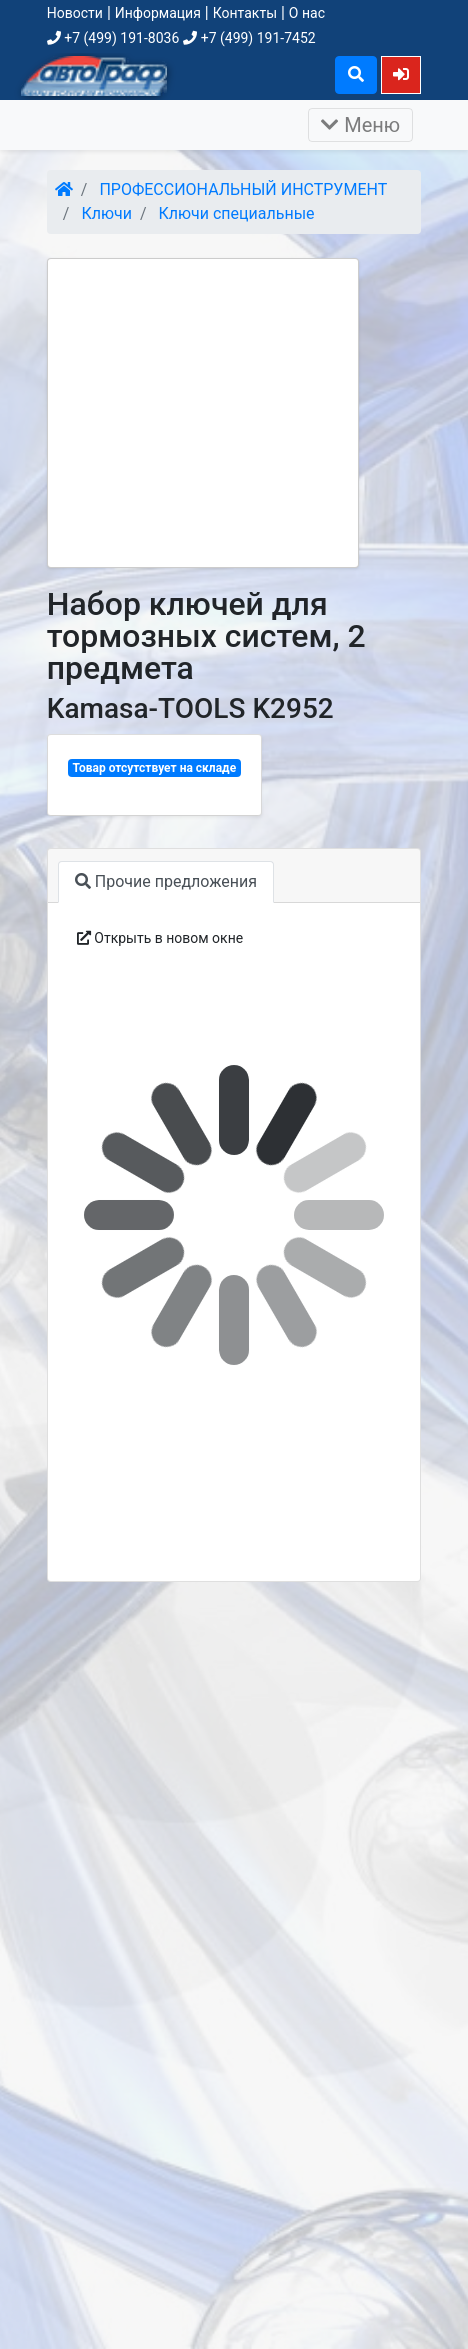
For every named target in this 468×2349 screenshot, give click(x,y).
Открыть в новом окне (160, 938)
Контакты (245, 13)
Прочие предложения (166, 881)
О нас (307, 13)
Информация (158, 13)
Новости (75, 13)
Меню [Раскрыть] (360, 125)
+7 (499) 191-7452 (249, 38)
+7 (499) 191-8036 (113, 38)
